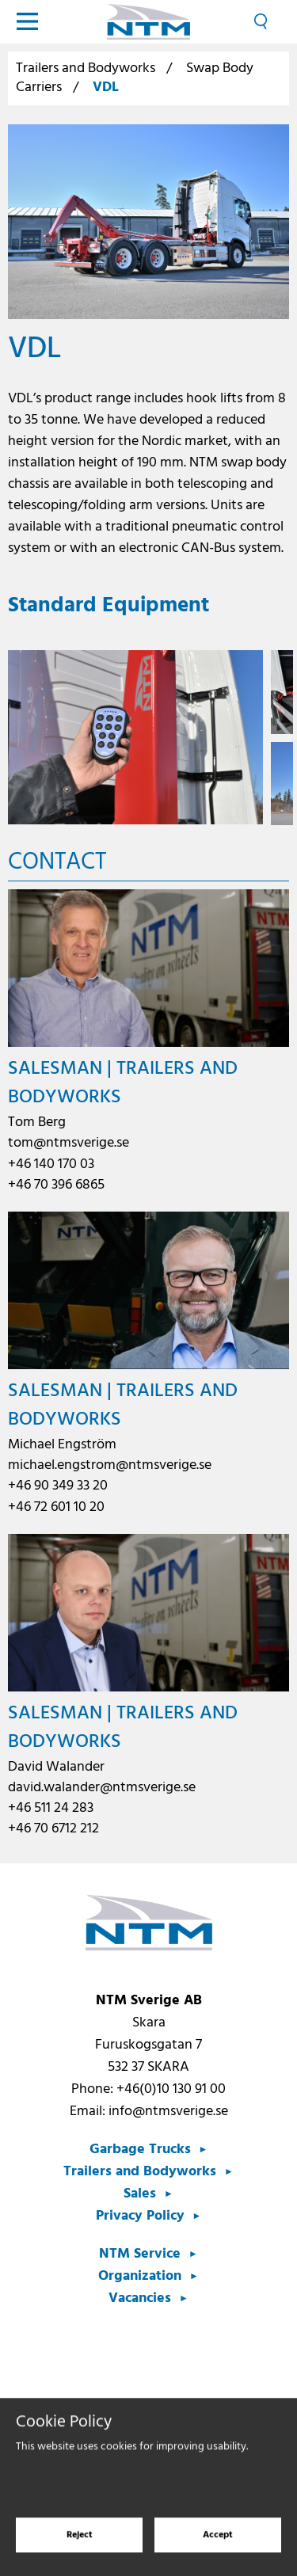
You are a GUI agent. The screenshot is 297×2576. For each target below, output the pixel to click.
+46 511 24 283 (50, 1808)
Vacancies (140, 2298)
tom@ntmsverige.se (68, 1143)
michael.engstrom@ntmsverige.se (109, 1465)
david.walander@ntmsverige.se (102, 1787)
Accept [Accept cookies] (218, 2543)
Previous (19, 737)
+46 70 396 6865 (56, 1185)
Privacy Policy (140, 2216)
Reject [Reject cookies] (80, 2543)
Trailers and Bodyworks (85, 68)
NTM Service (140, 2254)
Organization (139, 2276)
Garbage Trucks (140, 2149)
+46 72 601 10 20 (56, 1507)
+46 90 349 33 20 (58, 1485)
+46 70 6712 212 (53, 1828)
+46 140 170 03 (51, 1164)
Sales (140, 2193)
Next (277, 737)
